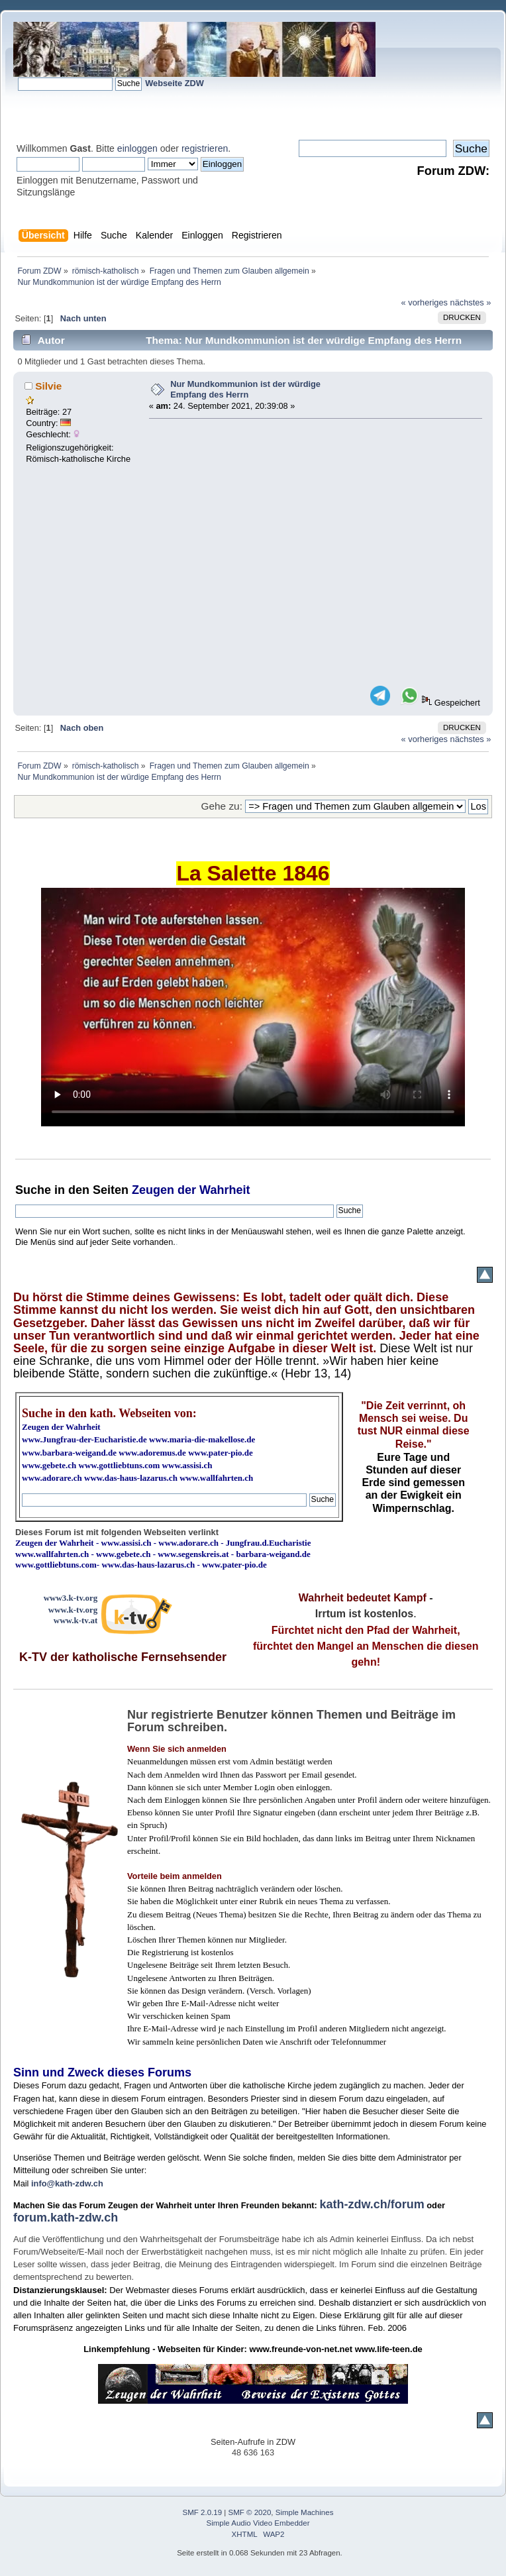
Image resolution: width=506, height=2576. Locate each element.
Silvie (48, 386)
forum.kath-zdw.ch (65, 2217)
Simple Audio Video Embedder (258, 2523)
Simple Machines (305, 2512)
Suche (33, 1190)
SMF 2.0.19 (203, 2512)
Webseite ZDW (174, 83)
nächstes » (470, 302)
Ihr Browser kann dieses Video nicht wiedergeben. (253, 1007)
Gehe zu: (221, 806)
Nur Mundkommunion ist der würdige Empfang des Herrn (245, 389)
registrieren (204, 148)
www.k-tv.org (72, 1610)
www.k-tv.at (75, 1620)
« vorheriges (424, 302)
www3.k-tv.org (71, 1598)
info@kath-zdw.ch (67, 2183)
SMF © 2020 (250, 2512)
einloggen (137, 148)
